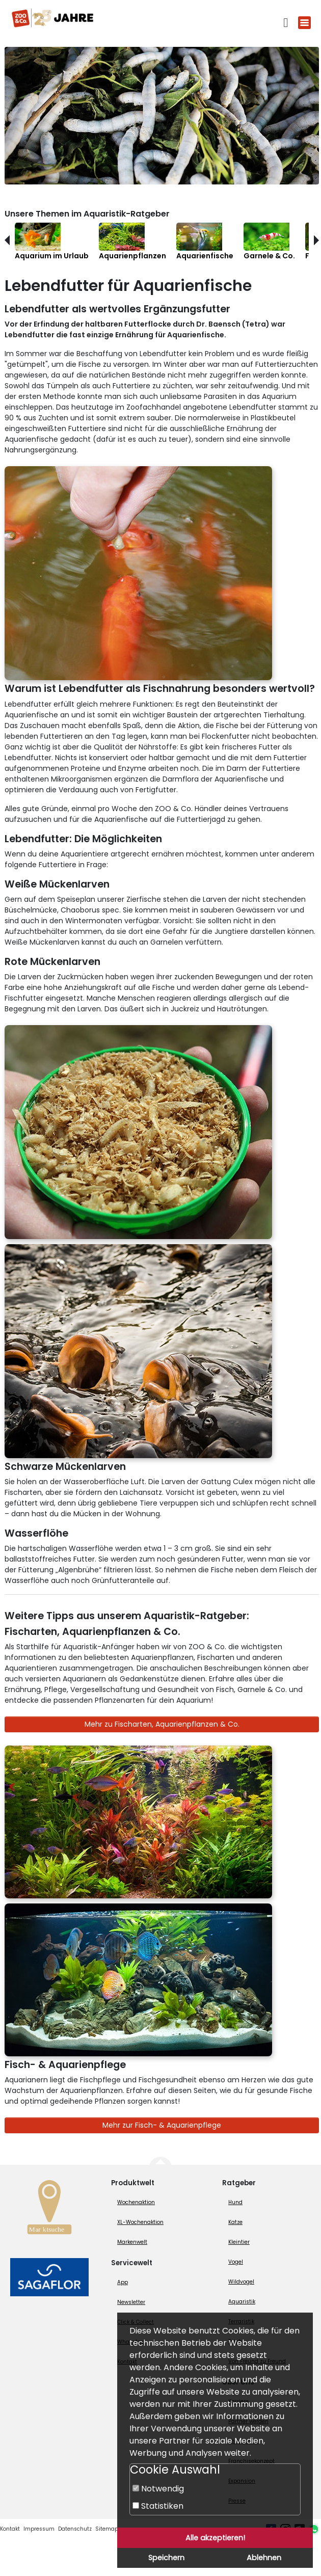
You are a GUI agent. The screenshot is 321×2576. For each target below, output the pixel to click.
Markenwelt (132, 2242)
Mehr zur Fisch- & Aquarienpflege (161, 2125)
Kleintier (239, 2242)
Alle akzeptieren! (215, 2538)
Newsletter (131, 2302)
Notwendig (158, 2488)
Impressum (39, 2529)
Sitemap (106, 2529)
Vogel (235, 2262)
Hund (235, 2202)
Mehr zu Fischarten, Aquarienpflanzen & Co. (162, 1724)
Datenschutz (75, 2529)
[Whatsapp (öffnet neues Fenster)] (314, 2529)
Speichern (166, 2558)
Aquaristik (241, 2301)
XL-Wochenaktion (140, 2222)
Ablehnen (264, 2558)
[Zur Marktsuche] (49, 2210)
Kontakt (10, 2529)
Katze (235, 2222)
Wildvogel (241, 2282)
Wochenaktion (136, 2202)
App (122, 2282)
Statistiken (157, 2506)
